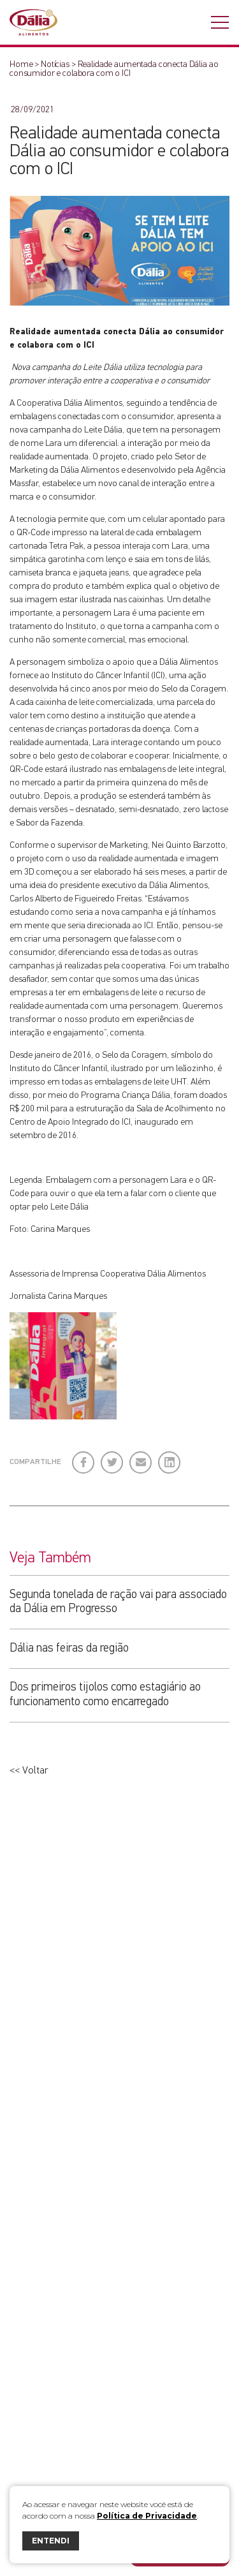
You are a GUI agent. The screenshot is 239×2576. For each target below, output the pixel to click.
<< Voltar (29, 1770)
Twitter (112, 1457)
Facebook (83, 1457)
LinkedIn (169, 1457)
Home (21, 64)
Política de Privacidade (147, 2515)
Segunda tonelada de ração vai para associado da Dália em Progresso (118, 1601)
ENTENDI (50, 2540)
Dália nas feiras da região (69, 1648)
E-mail (138, 1461)
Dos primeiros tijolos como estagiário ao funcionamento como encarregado (105, 1694)
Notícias (55, 64)
